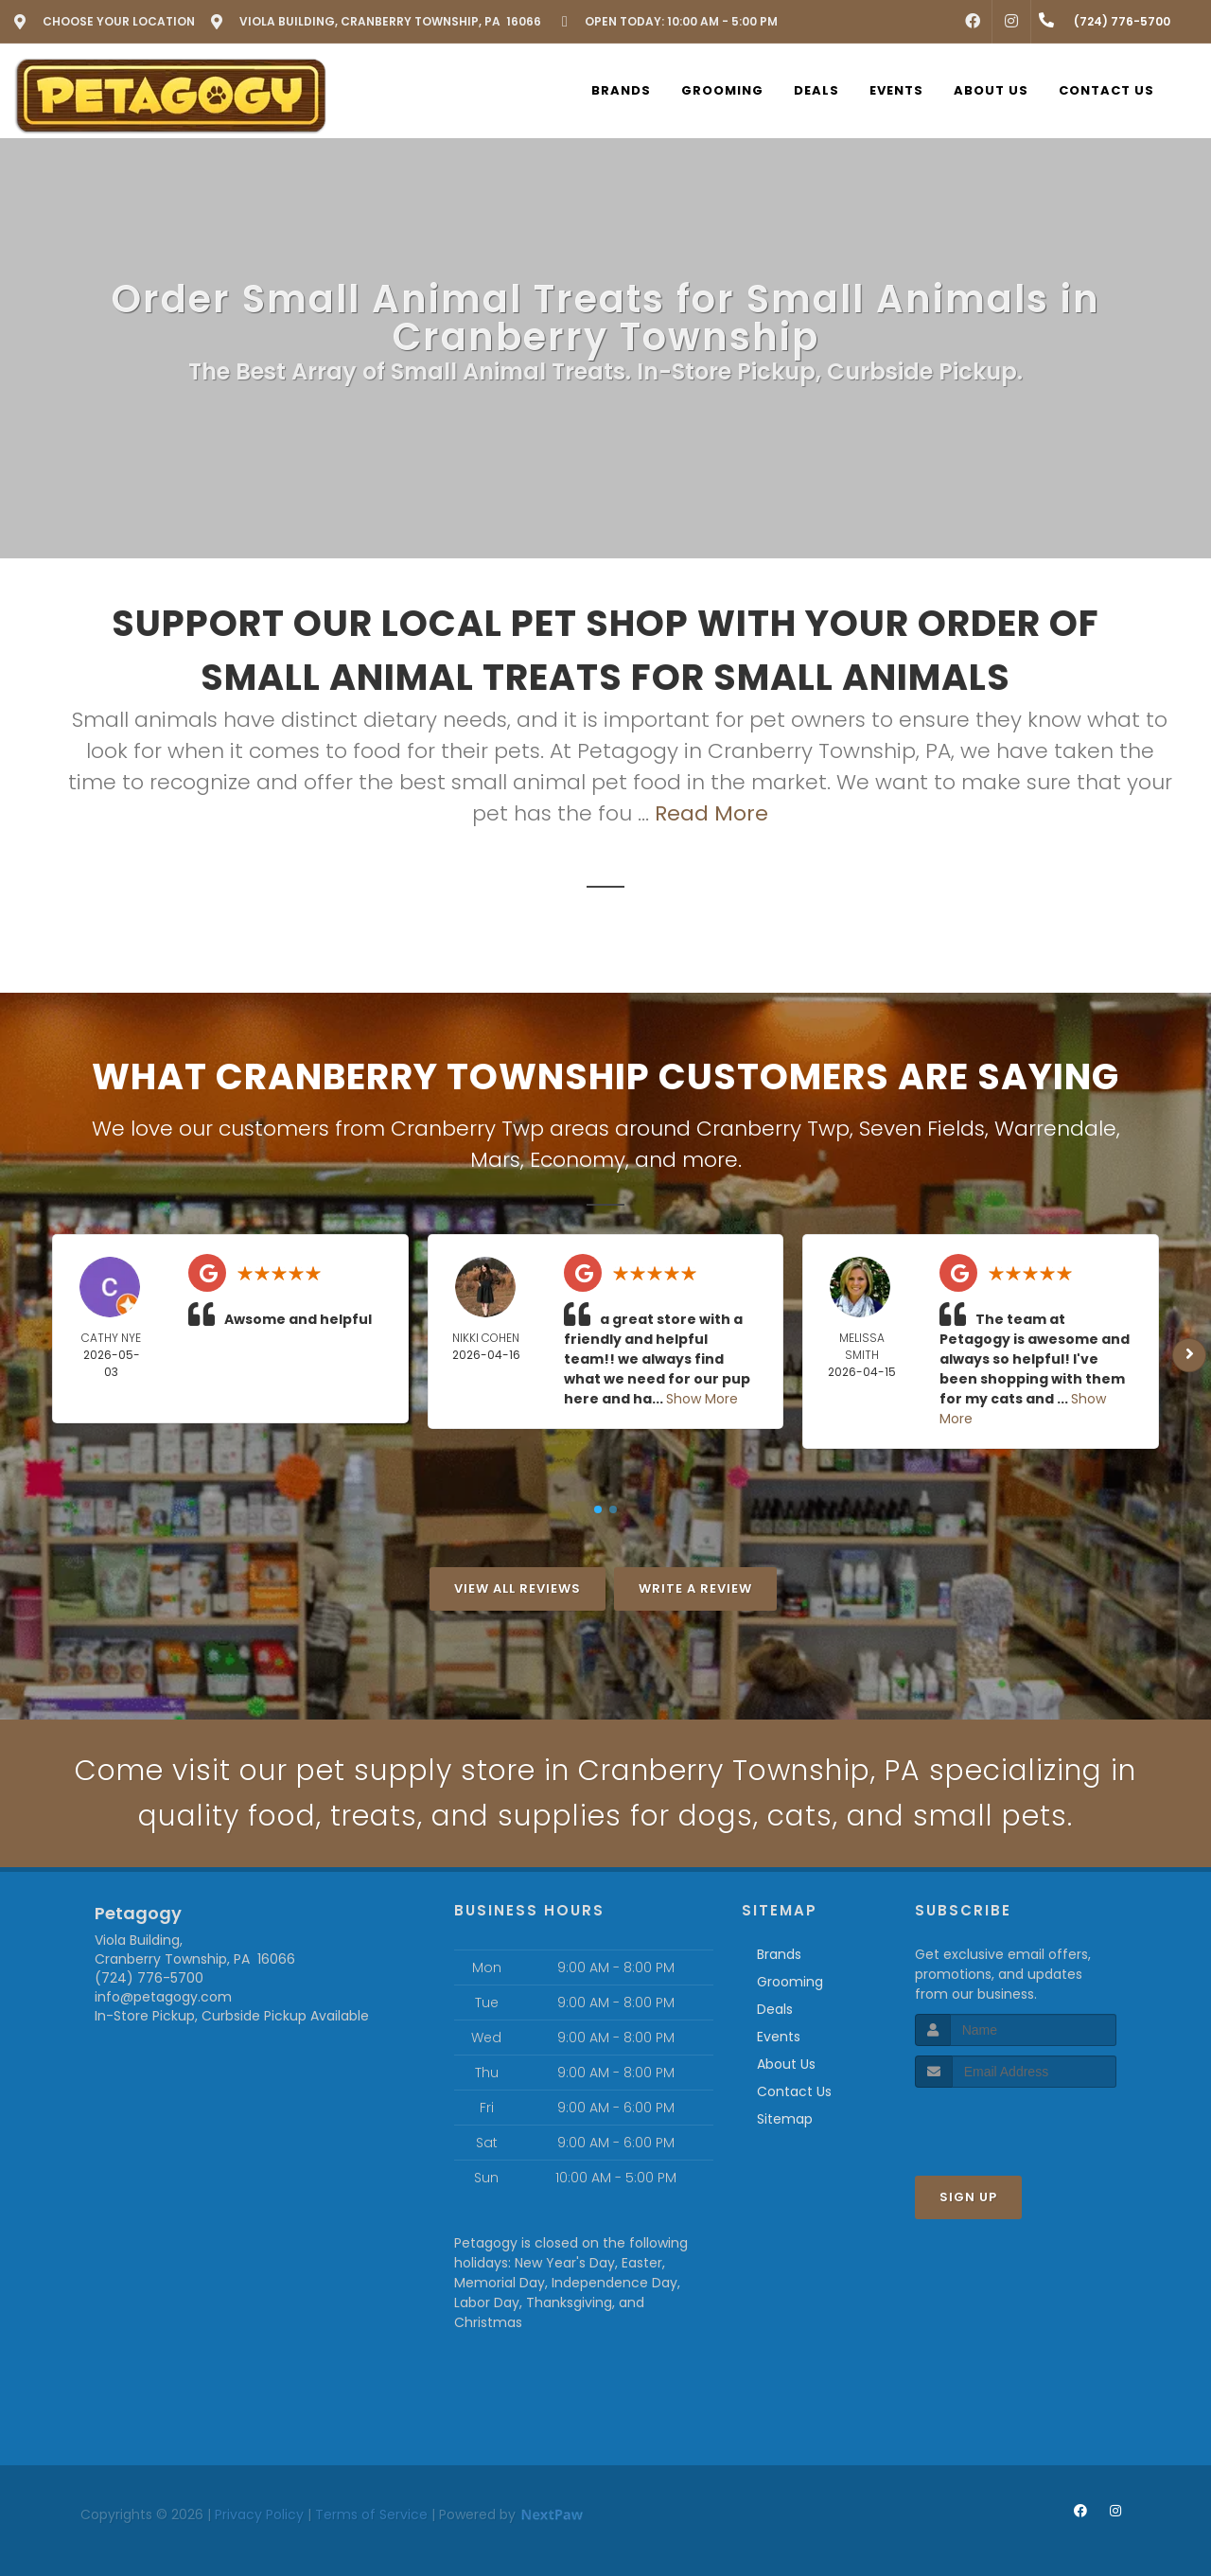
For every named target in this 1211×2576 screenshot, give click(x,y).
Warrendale (1055, 1128)
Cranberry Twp (773, 1128)
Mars (495, 1159)
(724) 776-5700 (149, 1977)
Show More (702, 1398)
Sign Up (968, 2197)
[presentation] (1015, 2123)
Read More (711, 813)
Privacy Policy (259, 2514)
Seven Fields (922, 1128)
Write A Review (695, 1588)
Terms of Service (371, 2514)
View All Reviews (517, 1588)
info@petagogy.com (163, 1996)
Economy (577, 1159)
